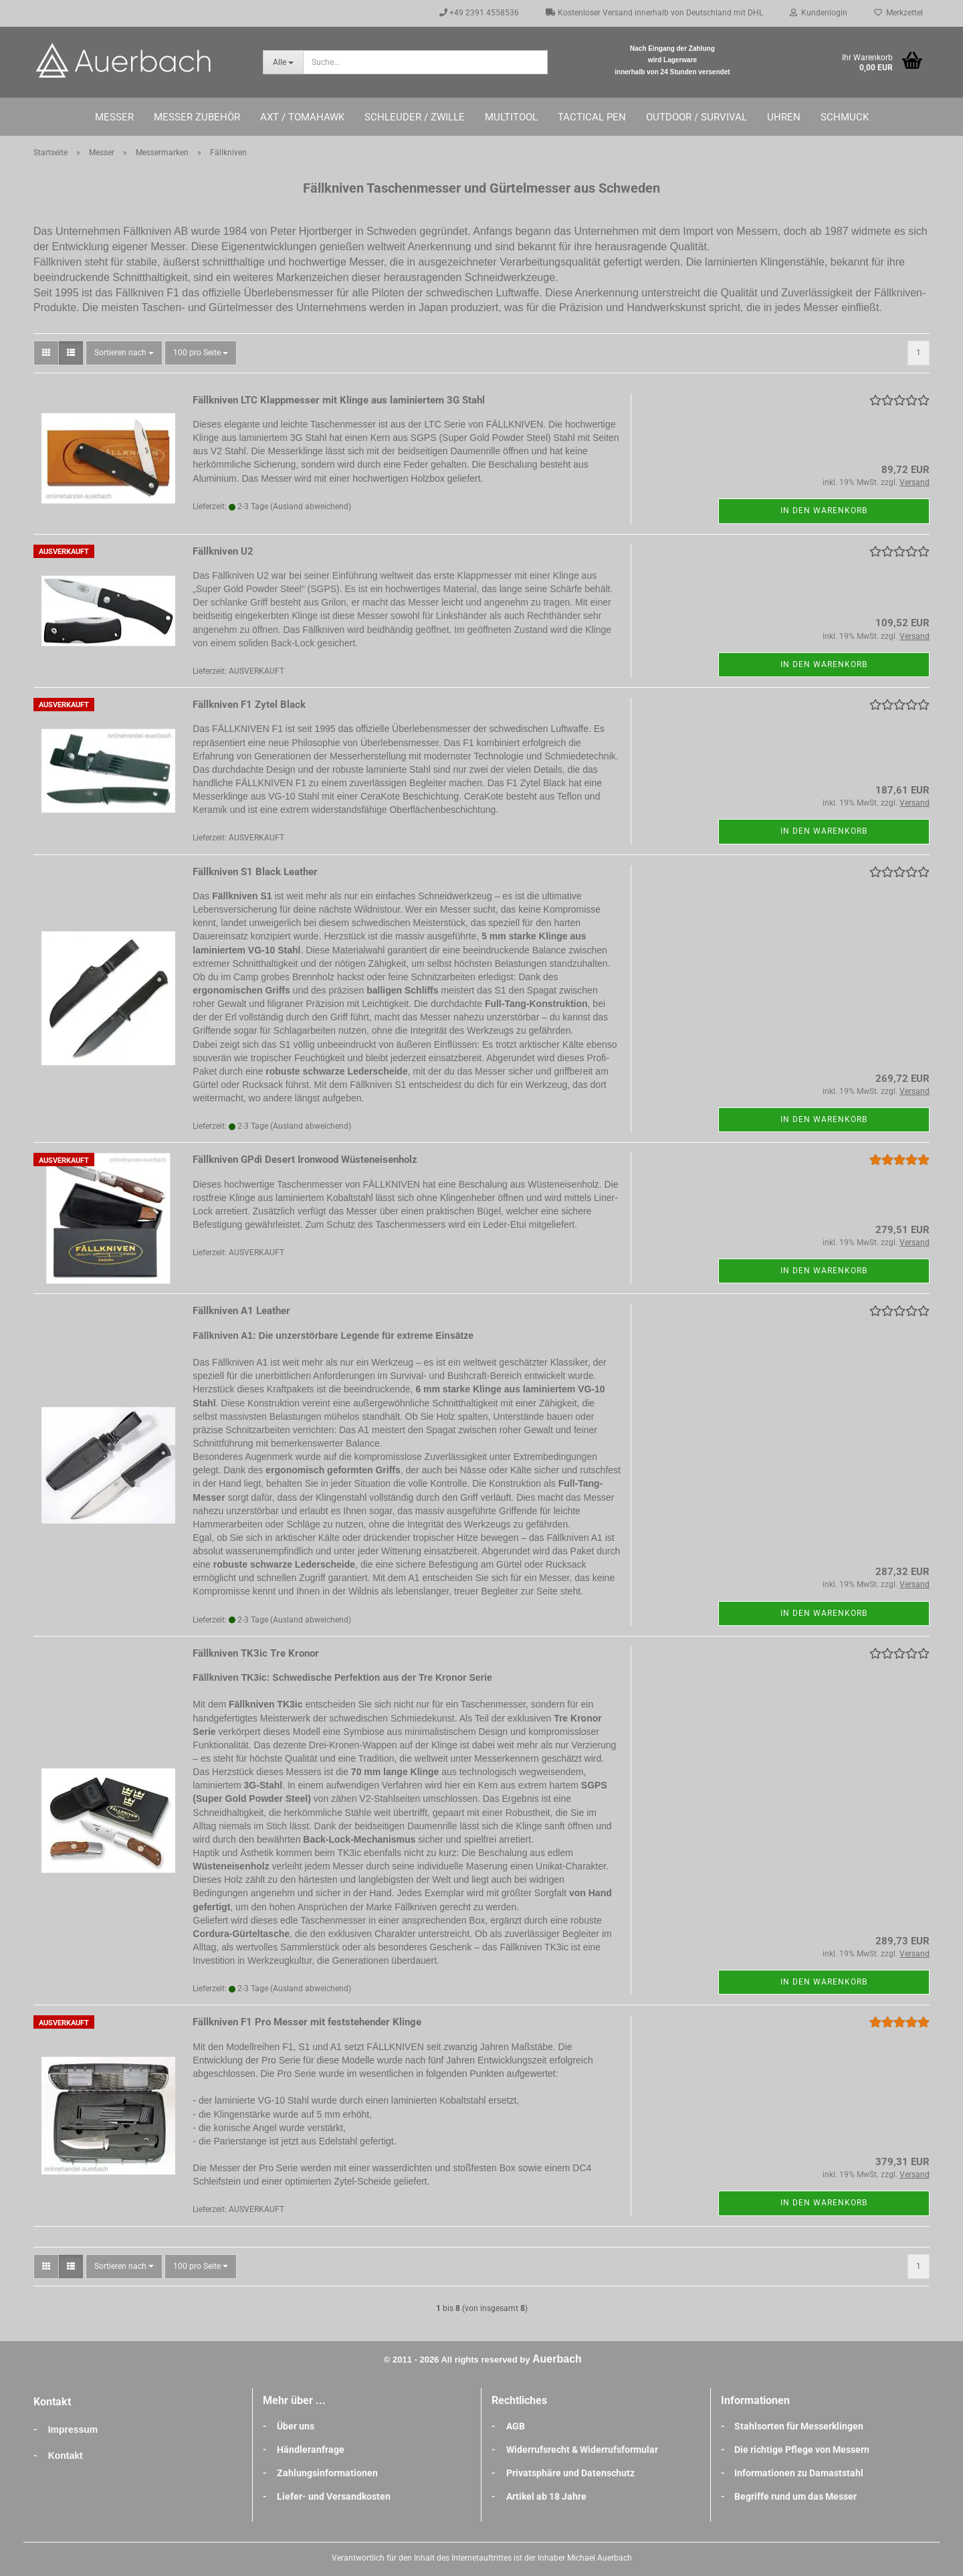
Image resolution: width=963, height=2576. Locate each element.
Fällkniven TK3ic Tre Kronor (256, 1653)
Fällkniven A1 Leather (241, 1311)
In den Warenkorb (823, 510)
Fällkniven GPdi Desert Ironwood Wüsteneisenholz (305, 1160)
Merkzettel (898, 12)
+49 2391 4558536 (479, 12)
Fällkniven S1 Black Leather (255, 872)
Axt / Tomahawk (302, 117)
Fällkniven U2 (223, 551)
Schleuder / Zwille (414, 117)
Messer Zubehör (197, 117)
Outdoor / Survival (696, 117)
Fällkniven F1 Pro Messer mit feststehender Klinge (307, 2022)
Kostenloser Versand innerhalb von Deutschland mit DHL (654, 12)
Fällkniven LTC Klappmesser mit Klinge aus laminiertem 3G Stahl (339, 400)
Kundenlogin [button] (818, 12)
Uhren (783, 117)
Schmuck (845, 117)
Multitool (511, 117)
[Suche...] (283, 62)
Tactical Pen (592, 117)
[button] (46, 353)
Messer (114, 117)
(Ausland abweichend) (310, 506)
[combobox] (124, 353)
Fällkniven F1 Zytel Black (249, 705)
